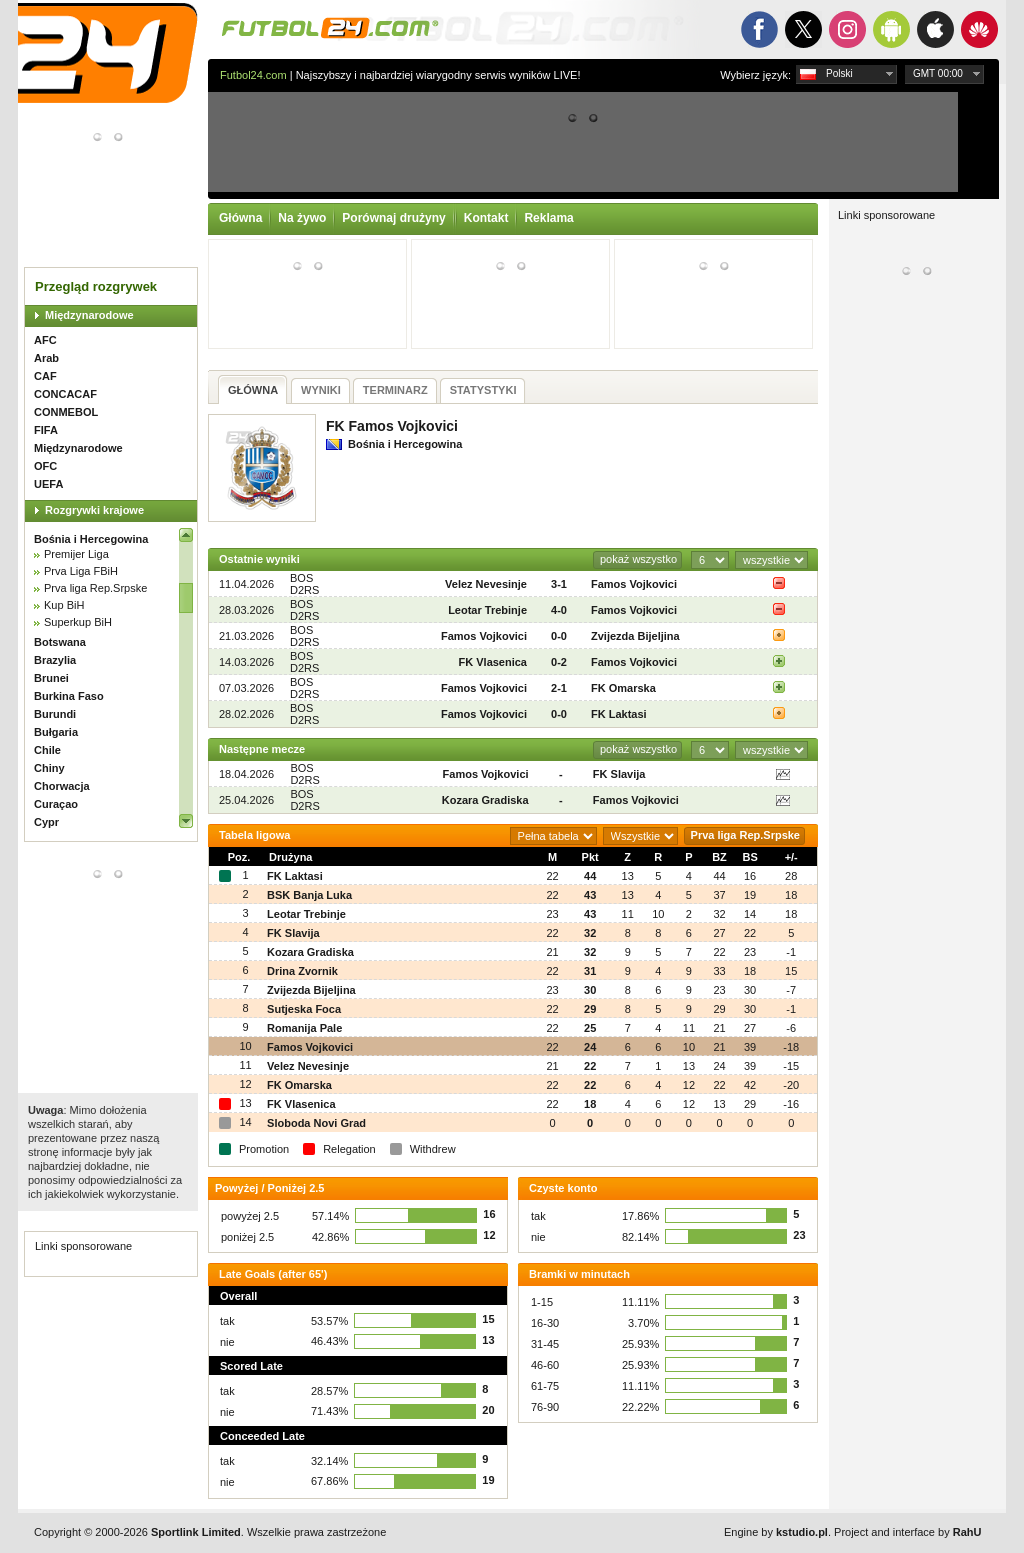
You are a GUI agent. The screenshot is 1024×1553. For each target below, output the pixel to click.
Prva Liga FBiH (81, 571)
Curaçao (56, 804)
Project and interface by (907, 1532)
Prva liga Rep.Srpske (95, 588)
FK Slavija (619, 774)
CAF (45, 376)
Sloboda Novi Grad (316, 1123)
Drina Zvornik (302, 971)
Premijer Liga (76, 554)
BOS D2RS (304, 584)
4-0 (559, 610)
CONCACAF (65, 394)
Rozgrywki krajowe (94, 510)
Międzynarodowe (89, 315)
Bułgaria (56, 732)
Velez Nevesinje (486, 584)
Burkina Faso (69, 696)
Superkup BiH (78, 622)
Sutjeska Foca (304, 1009)
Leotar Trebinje (487, 610)
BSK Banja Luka (309, 895)
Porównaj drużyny (393, 218)
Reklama (548, 218)
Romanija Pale (304, 1028)
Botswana (60, 642)
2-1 (559, 688)
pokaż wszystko (638, 559)
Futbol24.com (253, 75)
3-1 (559, 584)
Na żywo (302, 218)
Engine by (776, 1532)
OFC (45, 466)
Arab (46, 358)
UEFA (48, 484)
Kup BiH (64, 605)
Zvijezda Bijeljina (635, 636)
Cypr (46, 822)
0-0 (559, 636)
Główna (240, 218)
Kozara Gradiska (485, 800)
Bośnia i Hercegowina (91, 539)
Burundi (55, 714)
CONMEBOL (66, 412)
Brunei (51, 678)
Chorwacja (62, 786)
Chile (47, 750)
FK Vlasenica (493, 662)
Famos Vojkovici (634, 584)
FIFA (46, 430)
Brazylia (55, 660)
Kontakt (486, 218)
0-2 (559, 662)
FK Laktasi (619, 714)
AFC (45, 340)
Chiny (49, 768)
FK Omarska (623, 688)
